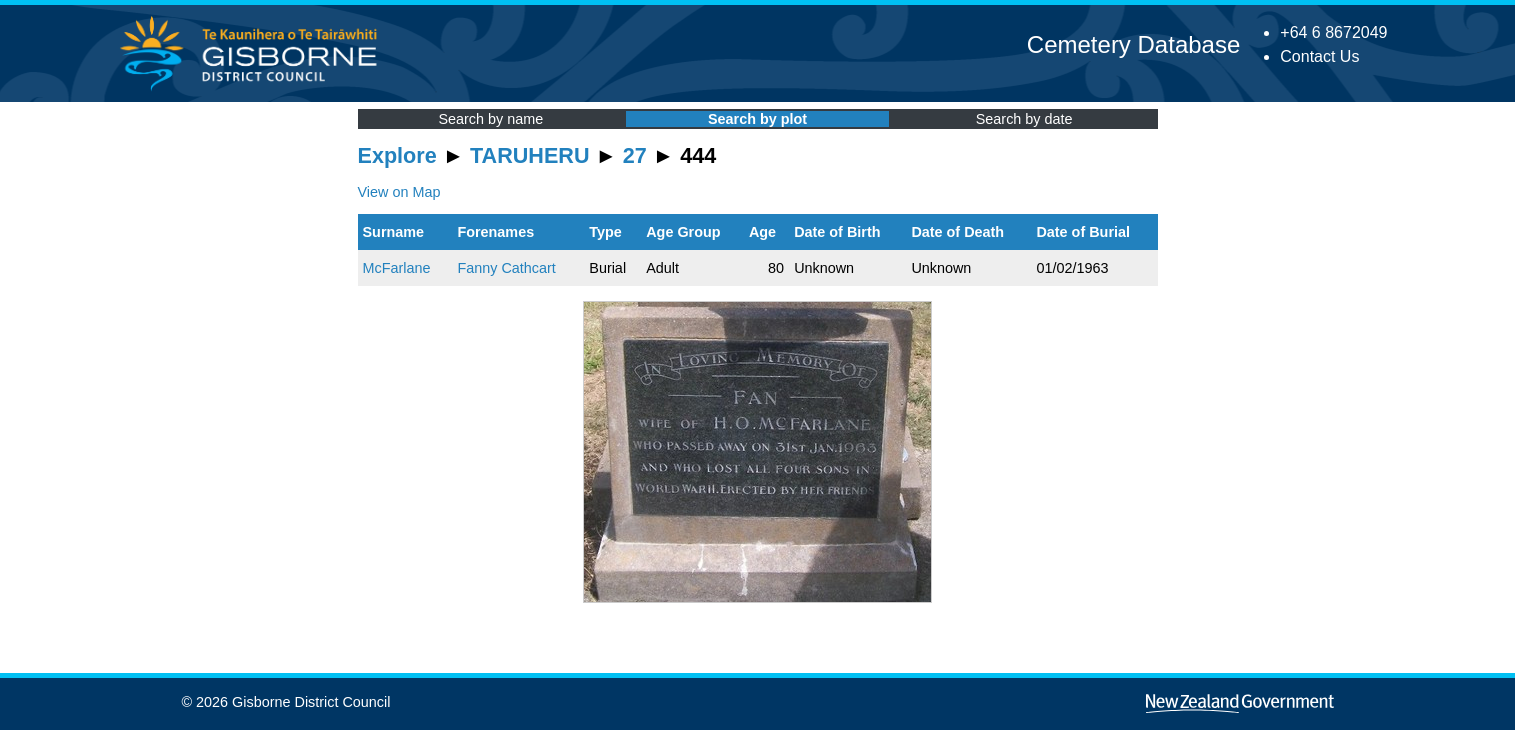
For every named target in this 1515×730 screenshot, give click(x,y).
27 (635, 155)
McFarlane (397, 268)
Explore (397, 155)
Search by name (490, 119)
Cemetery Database (1133, 44)
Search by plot (757, 119)
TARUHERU (529, 155)
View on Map (399, 192)
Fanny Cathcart (506, 268)
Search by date (1024, 119)
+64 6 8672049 (1333, 32)
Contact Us (1319, 56)
